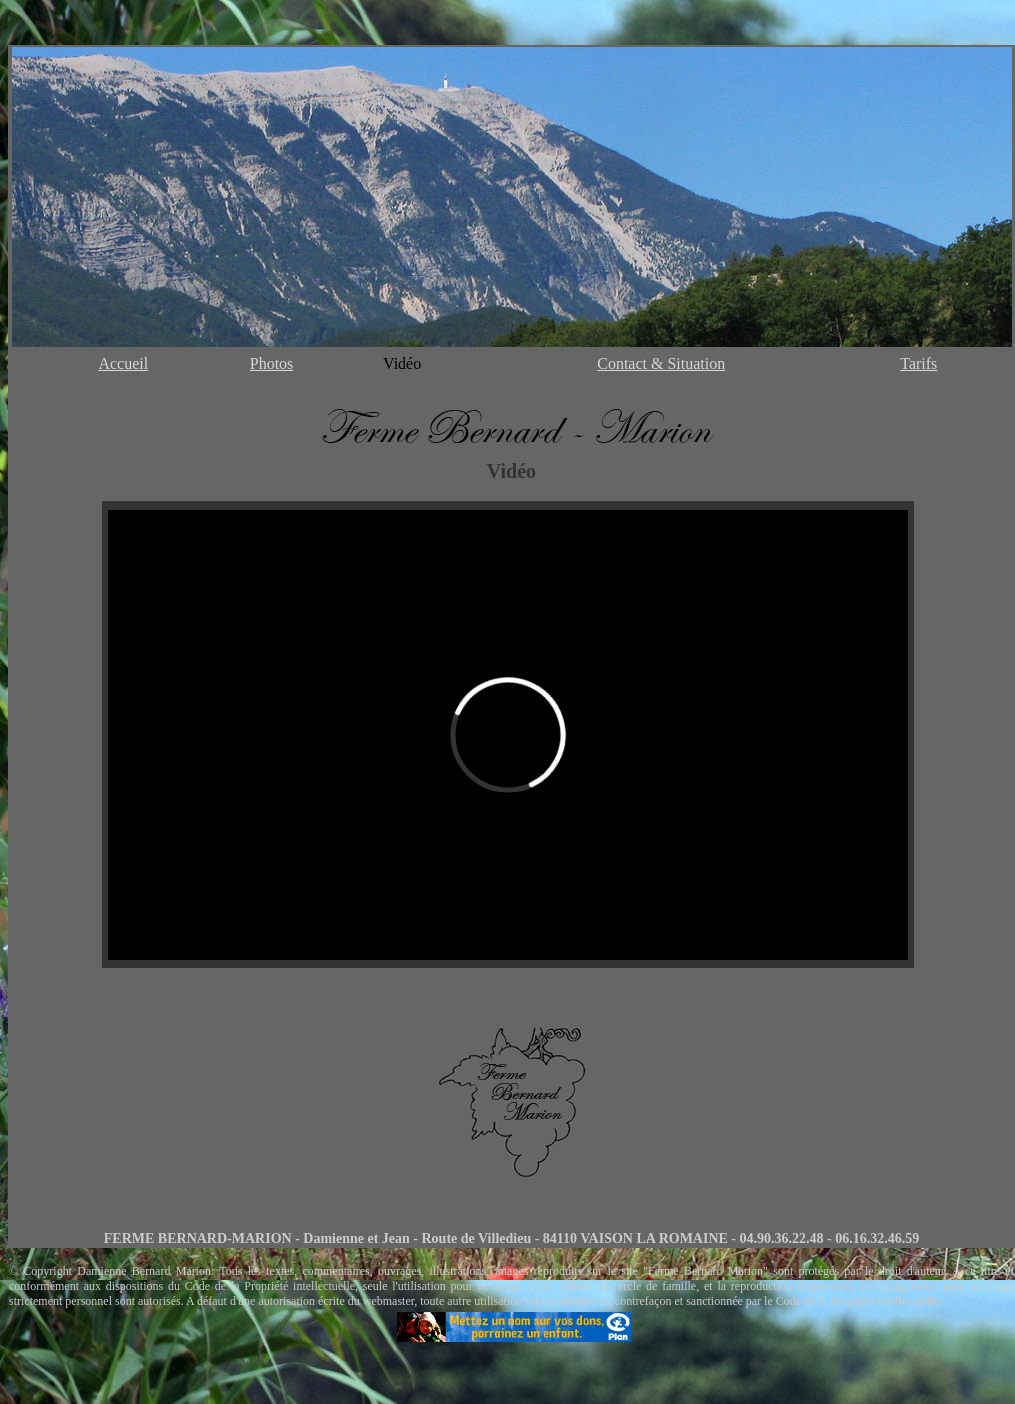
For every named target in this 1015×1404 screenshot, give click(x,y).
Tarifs (918, 363)
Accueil (123, 363)
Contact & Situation (661, 363)
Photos (272, 363)
